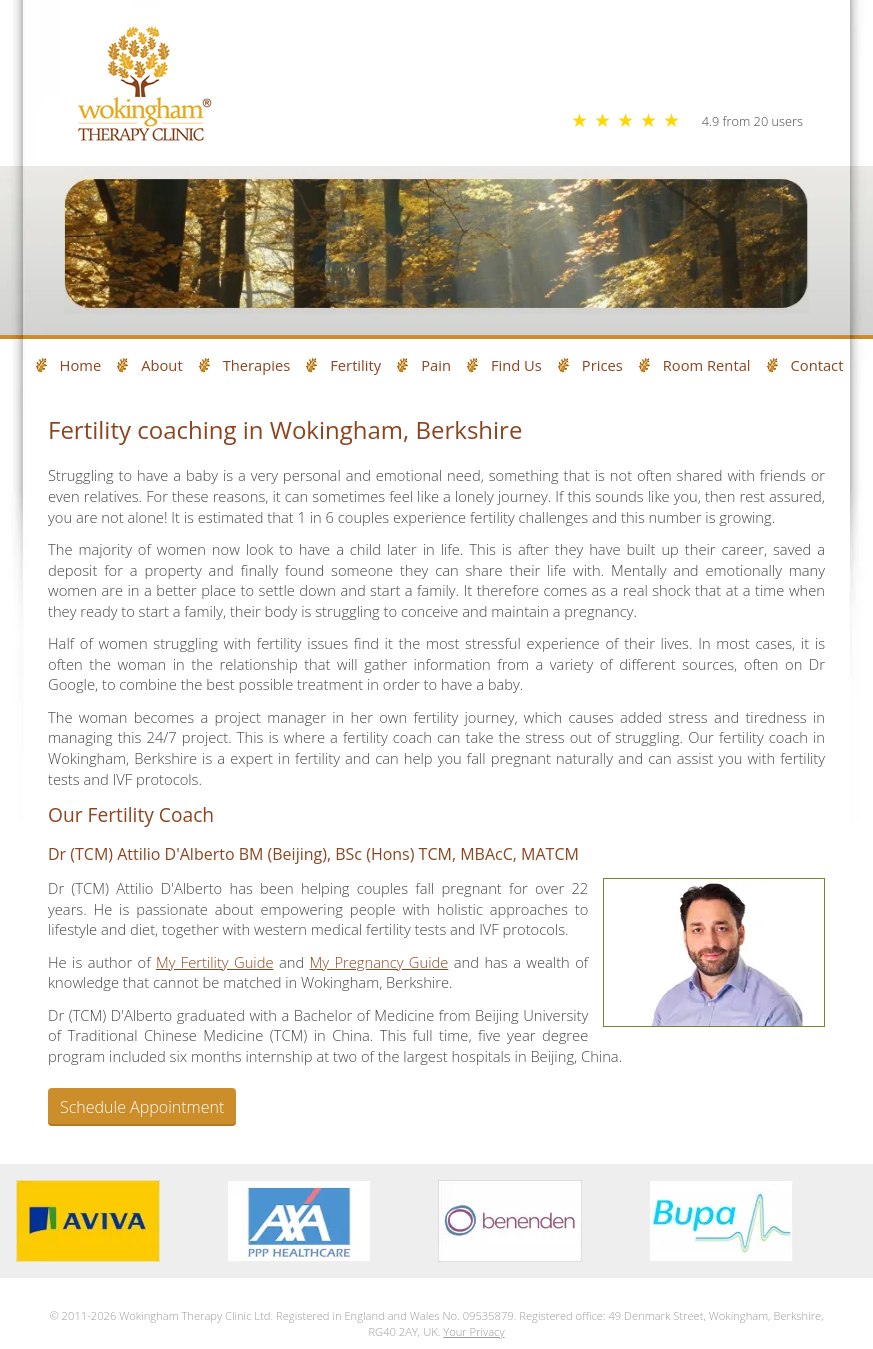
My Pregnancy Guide (379, 962)
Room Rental (707, 365)
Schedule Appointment (142, 1107)
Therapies (257, 365)
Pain (436, 365)
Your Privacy (473, 1331)
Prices (602, 365)
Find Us (516, 365)
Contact (817, 365)
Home (81, 365)
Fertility (355, 365)
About (161, 365)
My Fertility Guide (215, 962)
